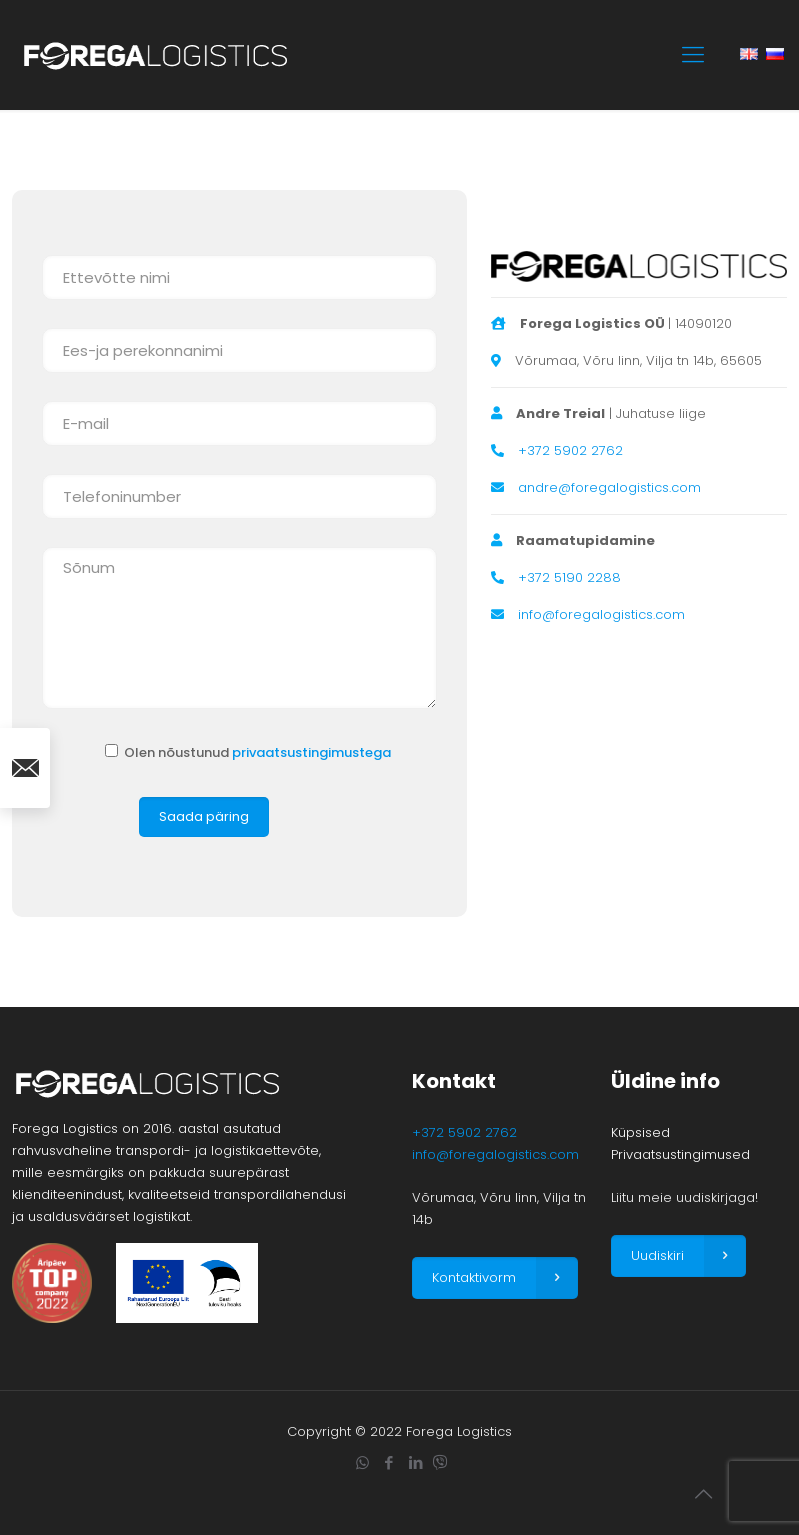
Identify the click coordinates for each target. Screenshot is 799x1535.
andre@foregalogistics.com (609, 487)
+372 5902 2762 (570, 450)
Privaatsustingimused (680, 1154)
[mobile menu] (693, 55)
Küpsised (640, 1132)
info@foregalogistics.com (601, 614)
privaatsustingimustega (311, 752)
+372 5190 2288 (569, 577)
